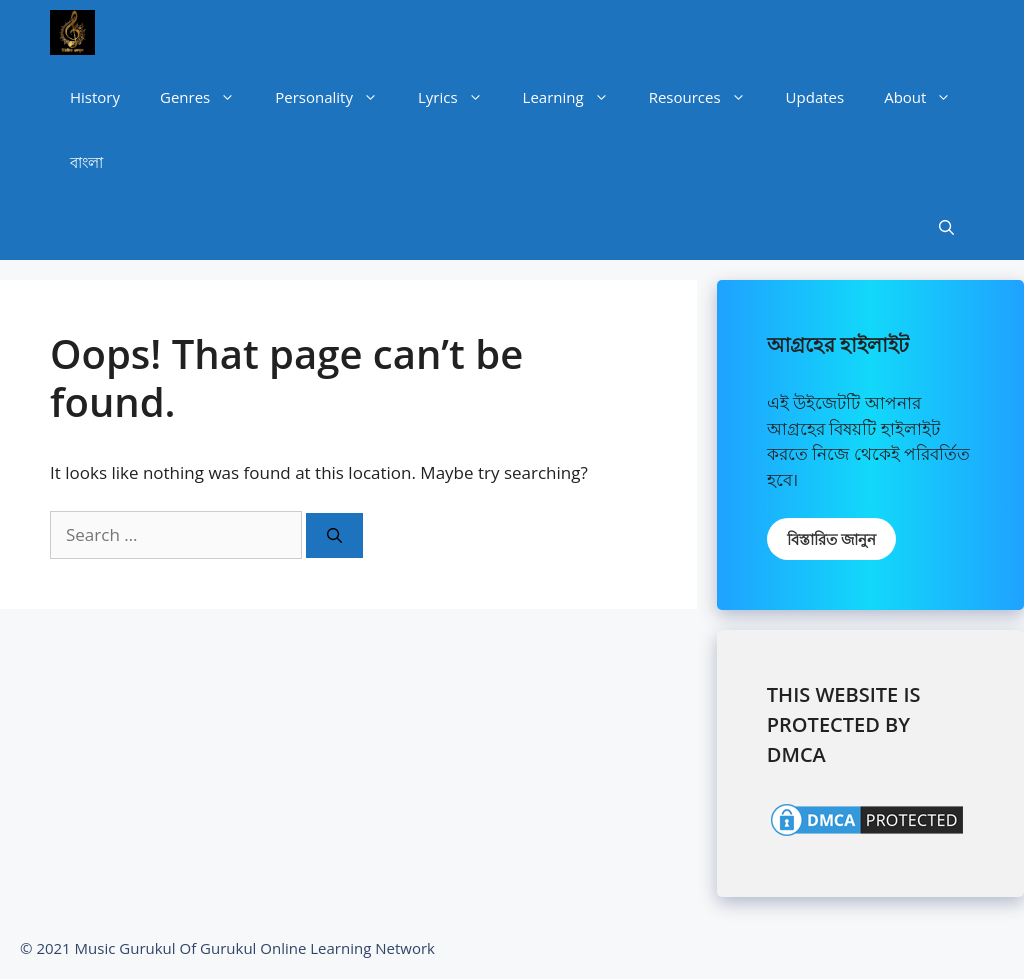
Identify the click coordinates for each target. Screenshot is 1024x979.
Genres (207, 97)
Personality (336, 97)
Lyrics (460, 97)
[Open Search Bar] (946, 227)
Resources (707, 97)
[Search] (334, 535)
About (927, 97)
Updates (815, 97)
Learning (576, 97)
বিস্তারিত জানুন (831, 539)
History (95, 97)
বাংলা (86, 162)
